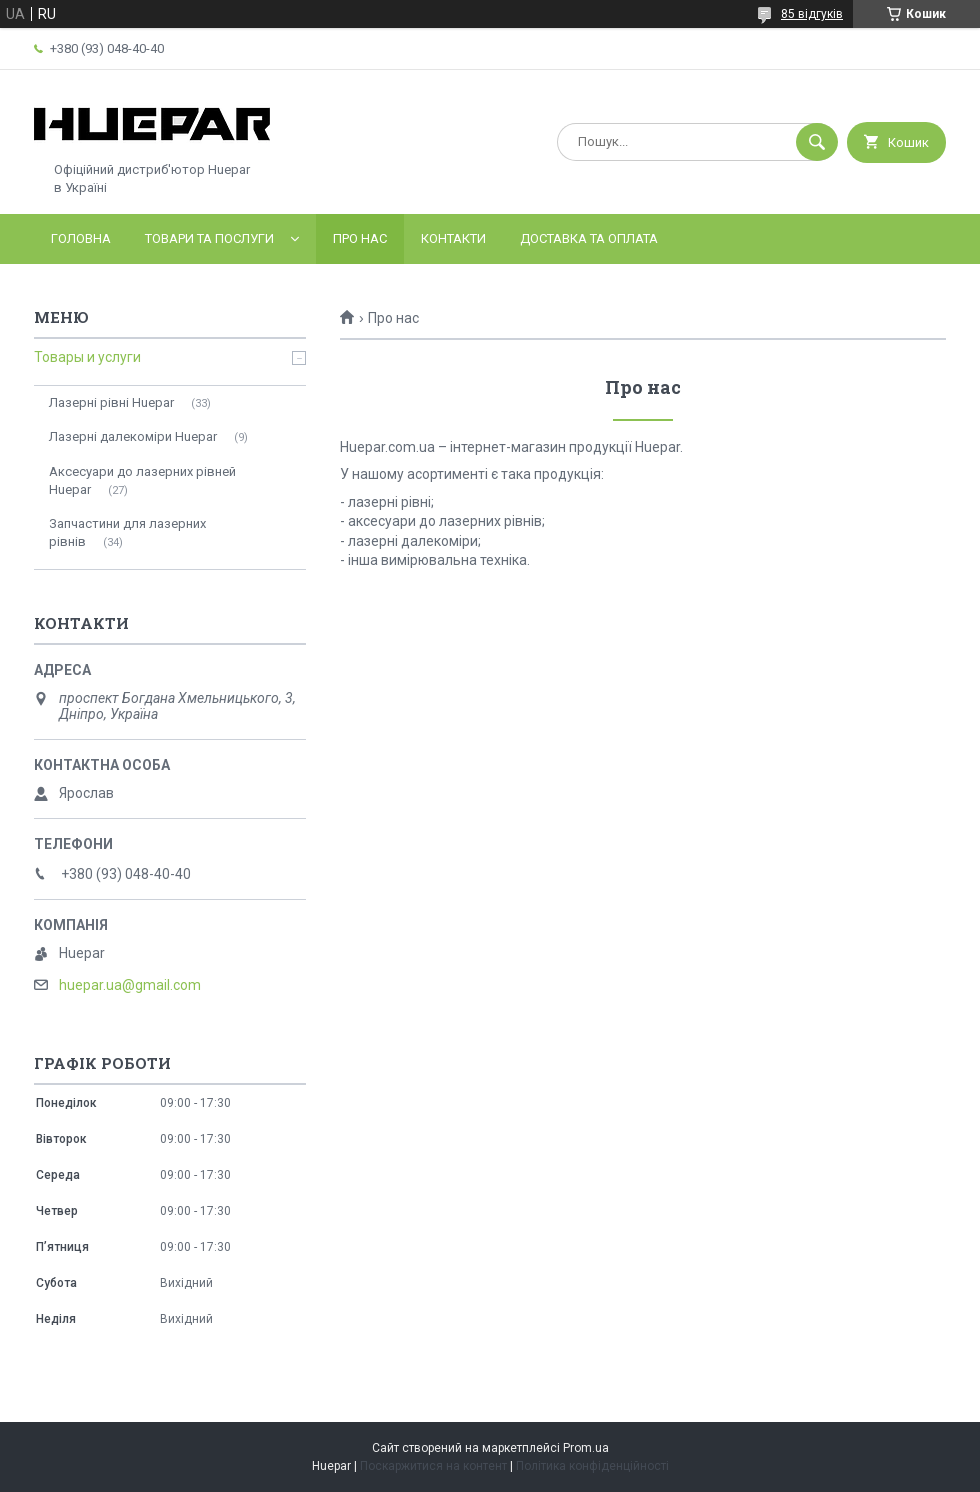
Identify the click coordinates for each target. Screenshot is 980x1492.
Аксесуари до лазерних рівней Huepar (142, 480)
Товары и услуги (87, 357)
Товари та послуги (209, 238)
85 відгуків (812, 14)
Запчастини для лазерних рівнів (127, 532)
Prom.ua (586, 1448)
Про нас (360, 238)
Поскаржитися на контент (433, 1466)
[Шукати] (817, 142)
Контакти (453, 238)
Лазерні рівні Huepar (111, 402)
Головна (81, 238)
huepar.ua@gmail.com (130, 985)
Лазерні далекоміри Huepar (133, 436)
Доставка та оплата (589, 238)
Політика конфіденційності (592, 1466)
